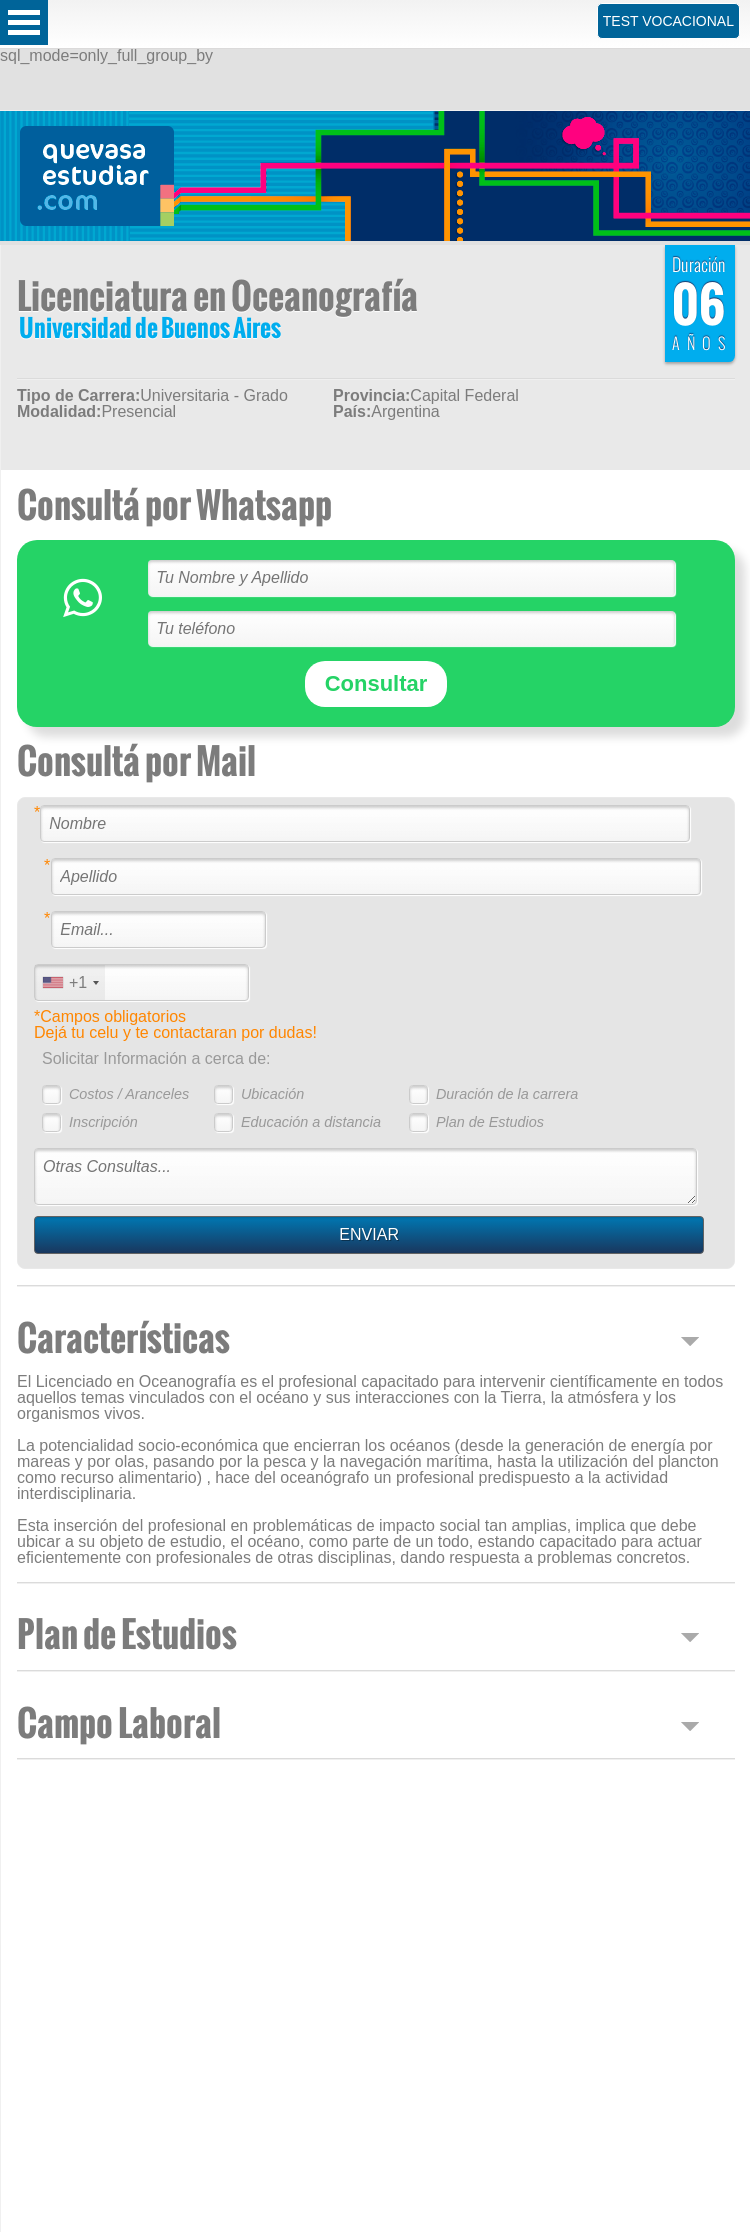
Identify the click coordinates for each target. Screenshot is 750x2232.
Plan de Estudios (490, 1122)
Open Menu (24, 22)
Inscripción (103, 1122)
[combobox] (70, 982)
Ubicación (272, 1094)
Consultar (376, 683)
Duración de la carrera (507, 1094)
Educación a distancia (311, 1122)
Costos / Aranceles (129, 1094)
